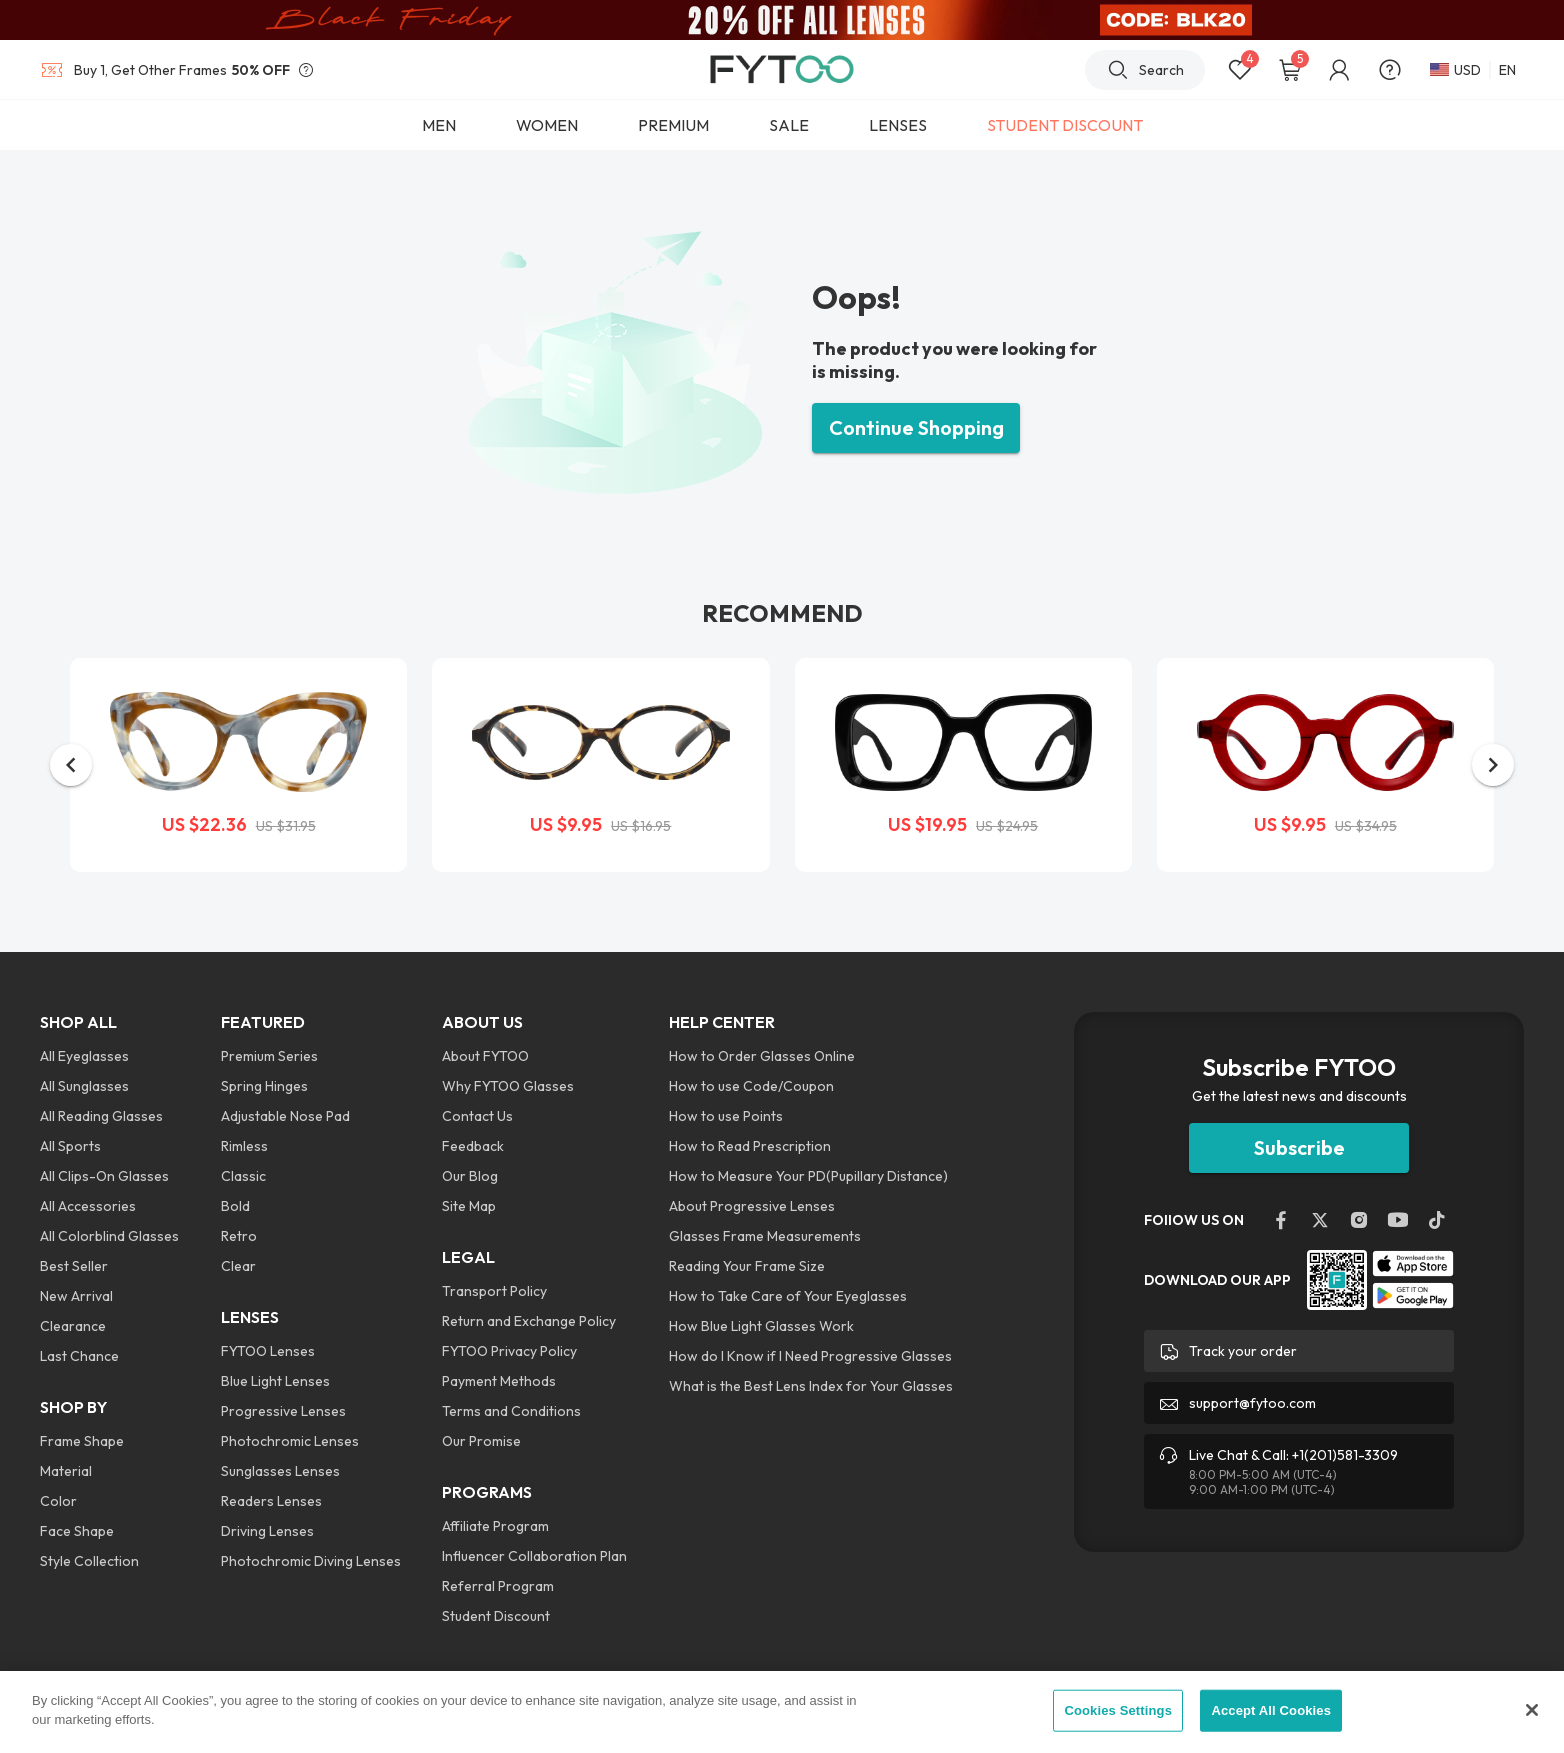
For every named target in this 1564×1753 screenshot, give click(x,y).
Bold (235, 1206)
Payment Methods (499, 1381)
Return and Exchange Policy (529, 1321)
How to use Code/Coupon (751, 1086)
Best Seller (74, 1266)
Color (58, 1501)
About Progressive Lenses (752, 1206)
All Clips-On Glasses (104, 1176)
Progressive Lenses (283, 1411)
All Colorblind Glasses (109, 1236)
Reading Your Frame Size (747, 1266)
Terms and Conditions (511, 1411)
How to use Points (726, 1116)
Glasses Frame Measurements (765, 1236)
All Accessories (88, 1206)
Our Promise (481, 1441)
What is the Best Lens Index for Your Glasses (811, 1386)
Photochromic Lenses (290, 1441)
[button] (71, 765)
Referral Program (498, 1586)
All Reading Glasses (101, 1116)
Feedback (473, 1146)
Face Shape (77, 1531)
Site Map (469, 1206)
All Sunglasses (84, 1086)
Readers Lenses (271, 1501)
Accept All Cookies (1271, 1710)
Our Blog (470, 1176)
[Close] (1532, 1710)
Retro (239, 1236)
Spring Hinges (264, 1086)
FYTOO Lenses (268, 1351)
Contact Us (477, 1116)
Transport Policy (494, 1291)
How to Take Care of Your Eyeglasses (788, 1296)
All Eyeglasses (84, 1056)
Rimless (244, 1146)
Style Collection (89, 1561)
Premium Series (269, 1056)
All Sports (70, 1146)
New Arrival (76, 1296)
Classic (243, 1176)
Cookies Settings (1118, 1710)
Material (66, 1471)
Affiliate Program (495, 1526)
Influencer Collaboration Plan (534, 1556)
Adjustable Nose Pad (285, 1116)
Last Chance (79, 1356)
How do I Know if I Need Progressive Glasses (810, 1356)
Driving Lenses (267, 1531)
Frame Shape (82, 1441)
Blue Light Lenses (275, 1381)
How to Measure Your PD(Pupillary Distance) (808, 1176)
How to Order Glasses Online (762, 1056)
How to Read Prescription (750, 1146)
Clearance (73, 1326)
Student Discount (496, 1616)
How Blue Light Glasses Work (761, 1326)
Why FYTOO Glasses (508, 1086)
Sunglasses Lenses (280, 1471)
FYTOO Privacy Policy (509, 1351)
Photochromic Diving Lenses (311, 1561)
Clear (238, 1266)
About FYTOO (485, 1056)
